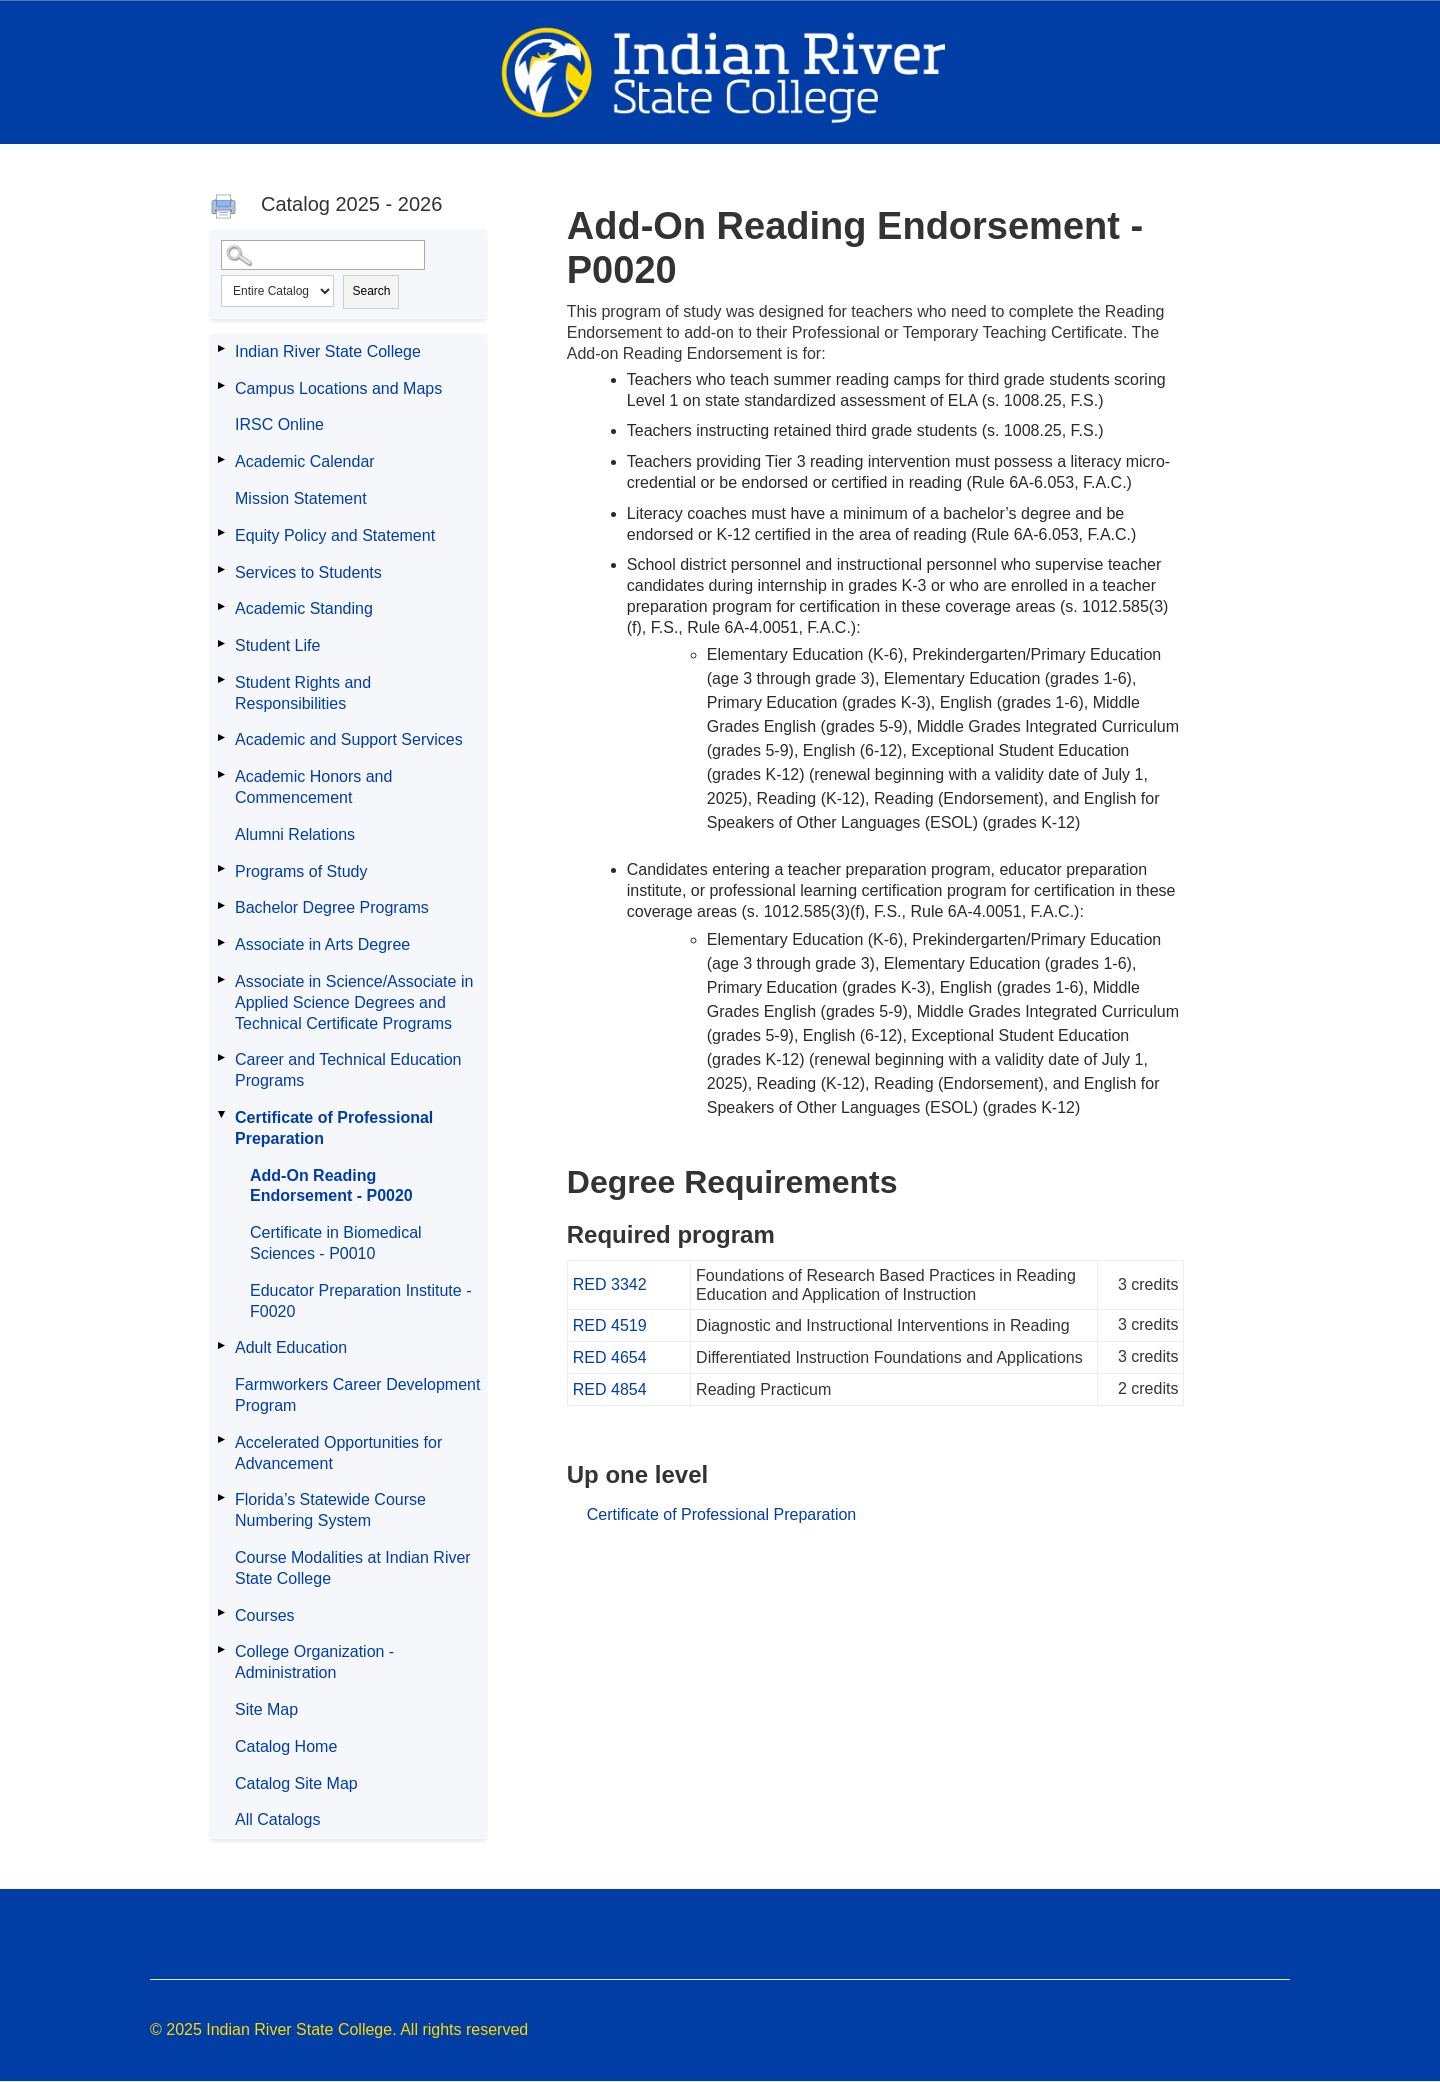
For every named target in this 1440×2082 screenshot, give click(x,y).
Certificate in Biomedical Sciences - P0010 (336, 1243)
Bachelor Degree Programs (332, 907)
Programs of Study (301, 871)
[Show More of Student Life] (221, 643)
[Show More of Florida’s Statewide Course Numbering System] (221, 1497)
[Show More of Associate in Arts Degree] (221, 942)
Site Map (266, 1709)
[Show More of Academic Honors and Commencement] (221, 774)
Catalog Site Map (296, 1783)
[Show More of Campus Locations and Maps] (221, 386)
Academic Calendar (305, 461)
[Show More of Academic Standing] (221, 606)
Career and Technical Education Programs (348, 1070)
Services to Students (308, 572)
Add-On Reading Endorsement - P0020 (331, 1186)
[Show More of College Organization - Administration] (221, 1649)
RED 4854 (610, 1389)
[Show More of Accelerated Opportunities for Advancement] (221, 1440)
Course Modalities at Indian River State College (353, 1568)
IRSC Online (279, 424)
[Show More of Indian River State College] (221, 349)
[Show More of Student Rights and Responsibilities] (221, 680)
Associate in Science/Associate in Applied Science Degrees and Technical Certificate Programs (354, 1002)
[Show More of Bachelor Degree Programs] (221, 905)
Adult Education (291, 1347)
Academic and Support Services (349, 739)
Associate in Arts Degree (322, 944)
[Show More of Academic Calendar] (221, 459)
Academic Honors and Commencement (313, 787)
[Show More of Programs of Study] (221, 869)
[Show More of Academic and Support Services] (221, 737)
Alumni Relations (295, 834)
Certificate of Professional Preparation (334, 1128)
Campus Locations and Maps (338, 388)
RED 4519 (610, 1325)
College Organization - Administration (314, 1662)
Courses (265, 1615)
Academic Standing (304, 608)
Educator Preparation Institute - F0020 (360, 1301)
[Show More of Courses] (221, 1613)
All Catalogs (277, 1819)
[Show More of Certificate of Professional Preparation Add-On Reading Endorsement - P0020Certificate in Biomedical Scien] (221, 1115)
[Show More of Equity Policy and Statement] (221, 533)
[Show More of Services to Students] (221, 570)
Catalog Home (286, 1746)
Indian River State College (328, 351)
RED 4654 (610, 1357)
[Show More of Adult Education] (221, 1345)
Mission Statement (301, 498)
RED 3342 (610, 1284)
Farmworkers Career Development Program (357, 1395)
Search (371, 291)
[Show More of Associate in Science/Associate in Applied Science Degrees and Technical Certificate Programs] (221, 979)
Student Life (277, 645)
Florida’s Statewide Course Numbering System (330, 1510)
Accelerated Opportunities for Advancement (338, 1453)
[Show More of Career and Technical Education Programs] (221, 1057)
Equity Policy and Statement (335, 535)
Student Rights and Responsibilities (303, 693)
